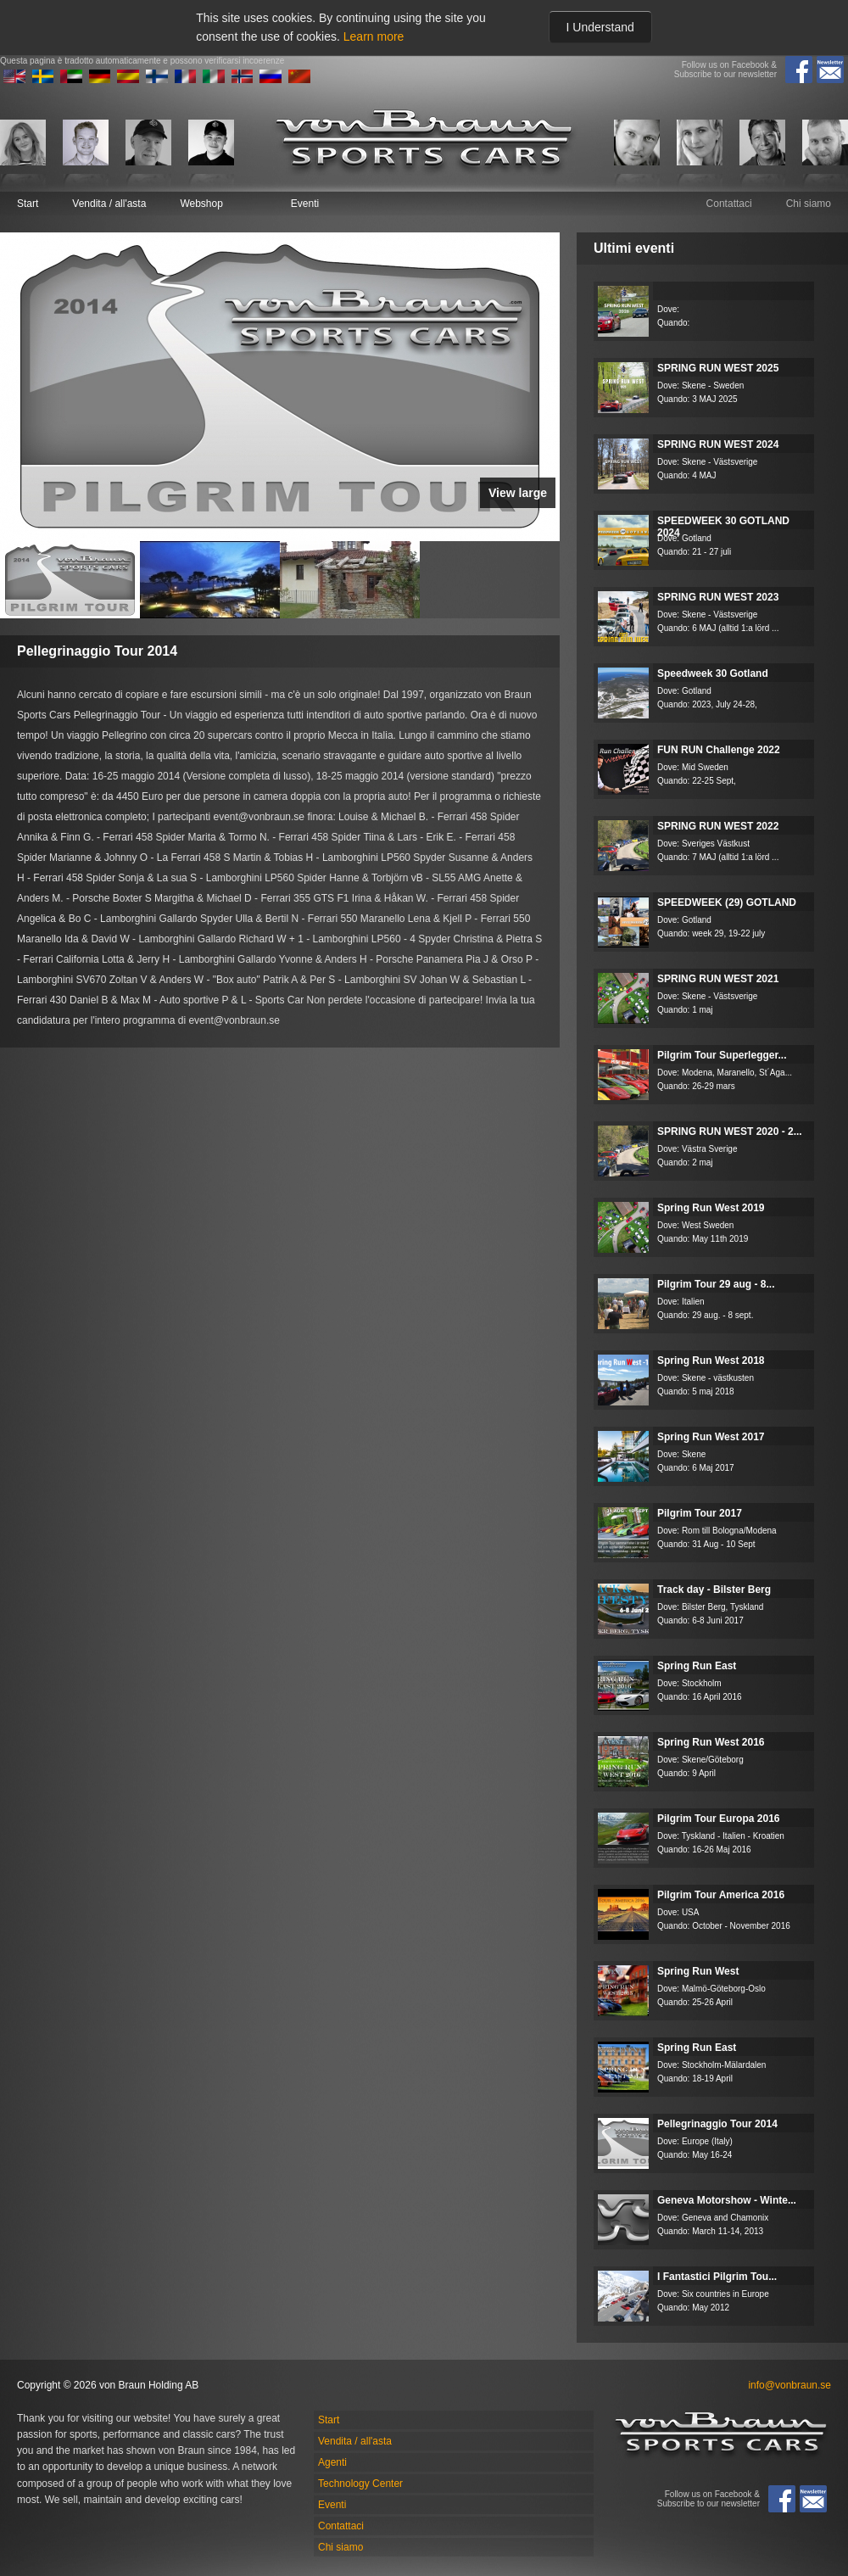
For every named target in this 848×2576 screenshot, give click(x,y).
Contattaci (729, 204)
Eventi (305, 204)
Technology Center (360, 2483)
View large (517, 493)
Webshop (201, 204)
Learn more (373, 36)
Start (27, 204)
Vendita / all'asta (109, 204)
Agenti (332, 2462)
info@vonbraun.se (789, 2385)
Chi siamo (808, 204)
